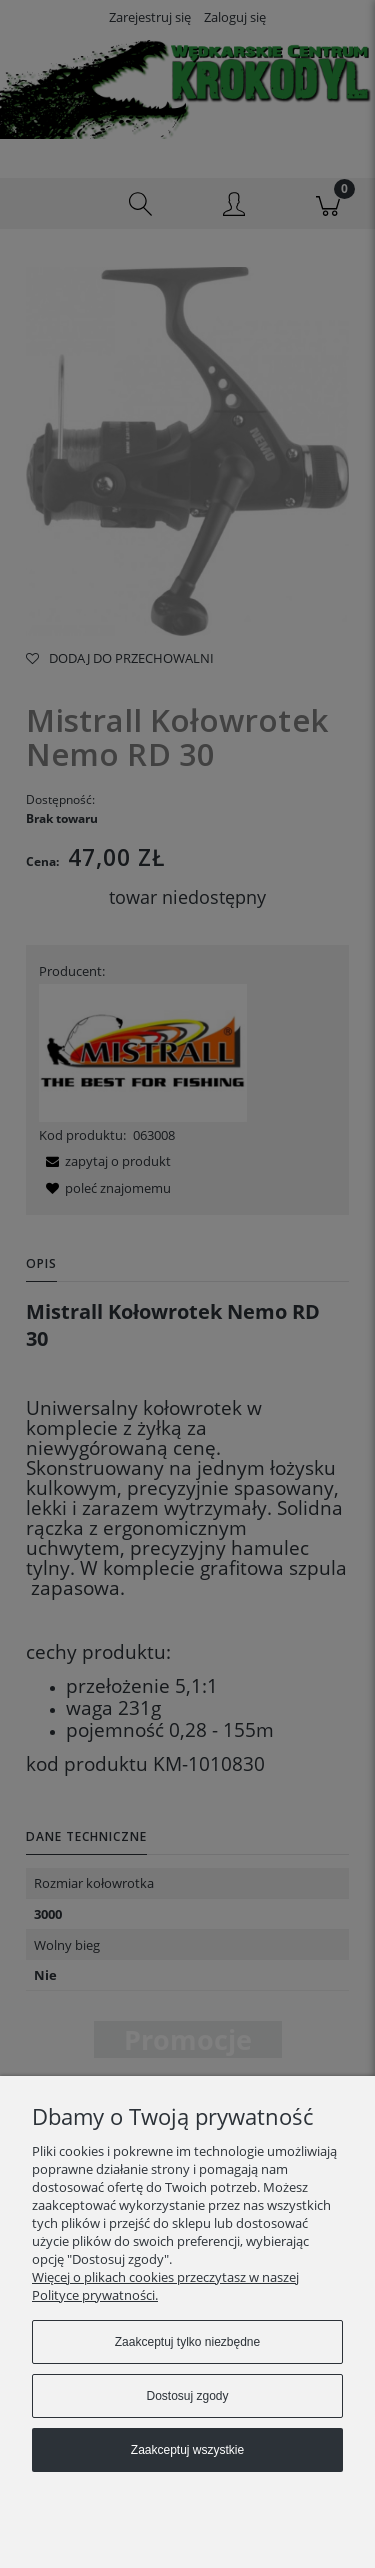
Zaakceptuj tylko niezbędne (187, 2342)
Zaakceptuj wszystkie (187, 2450)
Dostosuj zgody (187, 2396)
